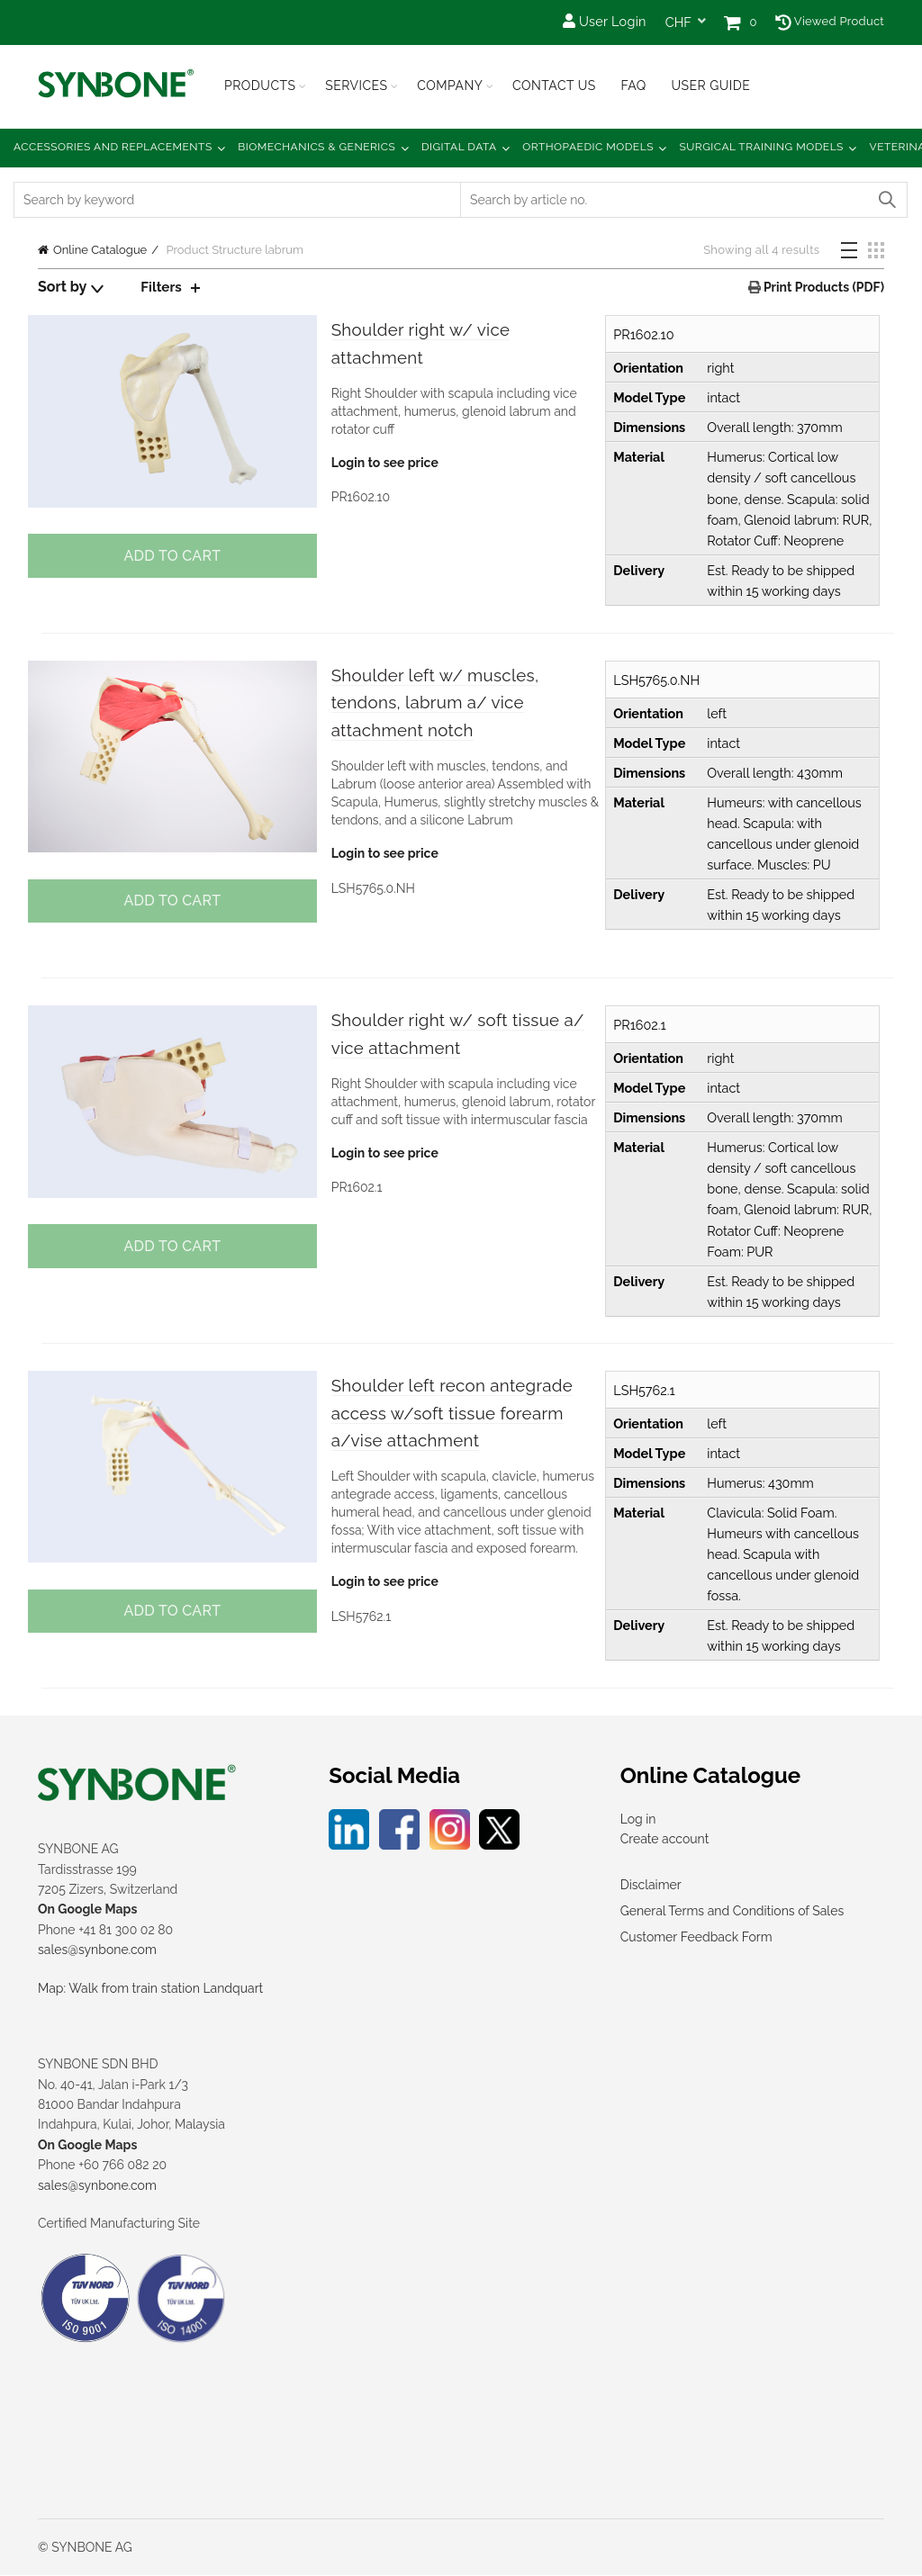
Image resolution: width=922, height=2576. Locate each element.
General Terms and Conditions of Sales (732, 1911)
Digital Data (459, 146)
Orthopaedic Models (588, 146)
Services (356, 85)
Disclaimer (651, 1885)
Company (450, 85)
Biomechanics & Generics (316, 146)
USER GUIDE (710, 85)
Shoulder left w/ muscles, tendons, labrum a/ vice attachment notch (451, 704)
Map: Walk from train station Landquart (150, 1988)
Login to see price (383, 466)
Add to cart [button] (170, 555)
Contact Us (554, 85)
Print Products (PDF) (822, 287)
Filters (162, 286)
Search (886, 200)
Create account (665, 1840)
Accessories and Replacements (113, 146)
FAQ (633, 85)
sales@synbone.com (97, 1950)
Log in (638, 1819)
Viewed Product (829, 21)
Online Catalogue (100, 250)
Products (260, 85)
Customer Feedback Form (696, 1937)
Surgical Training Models (762, 146)
